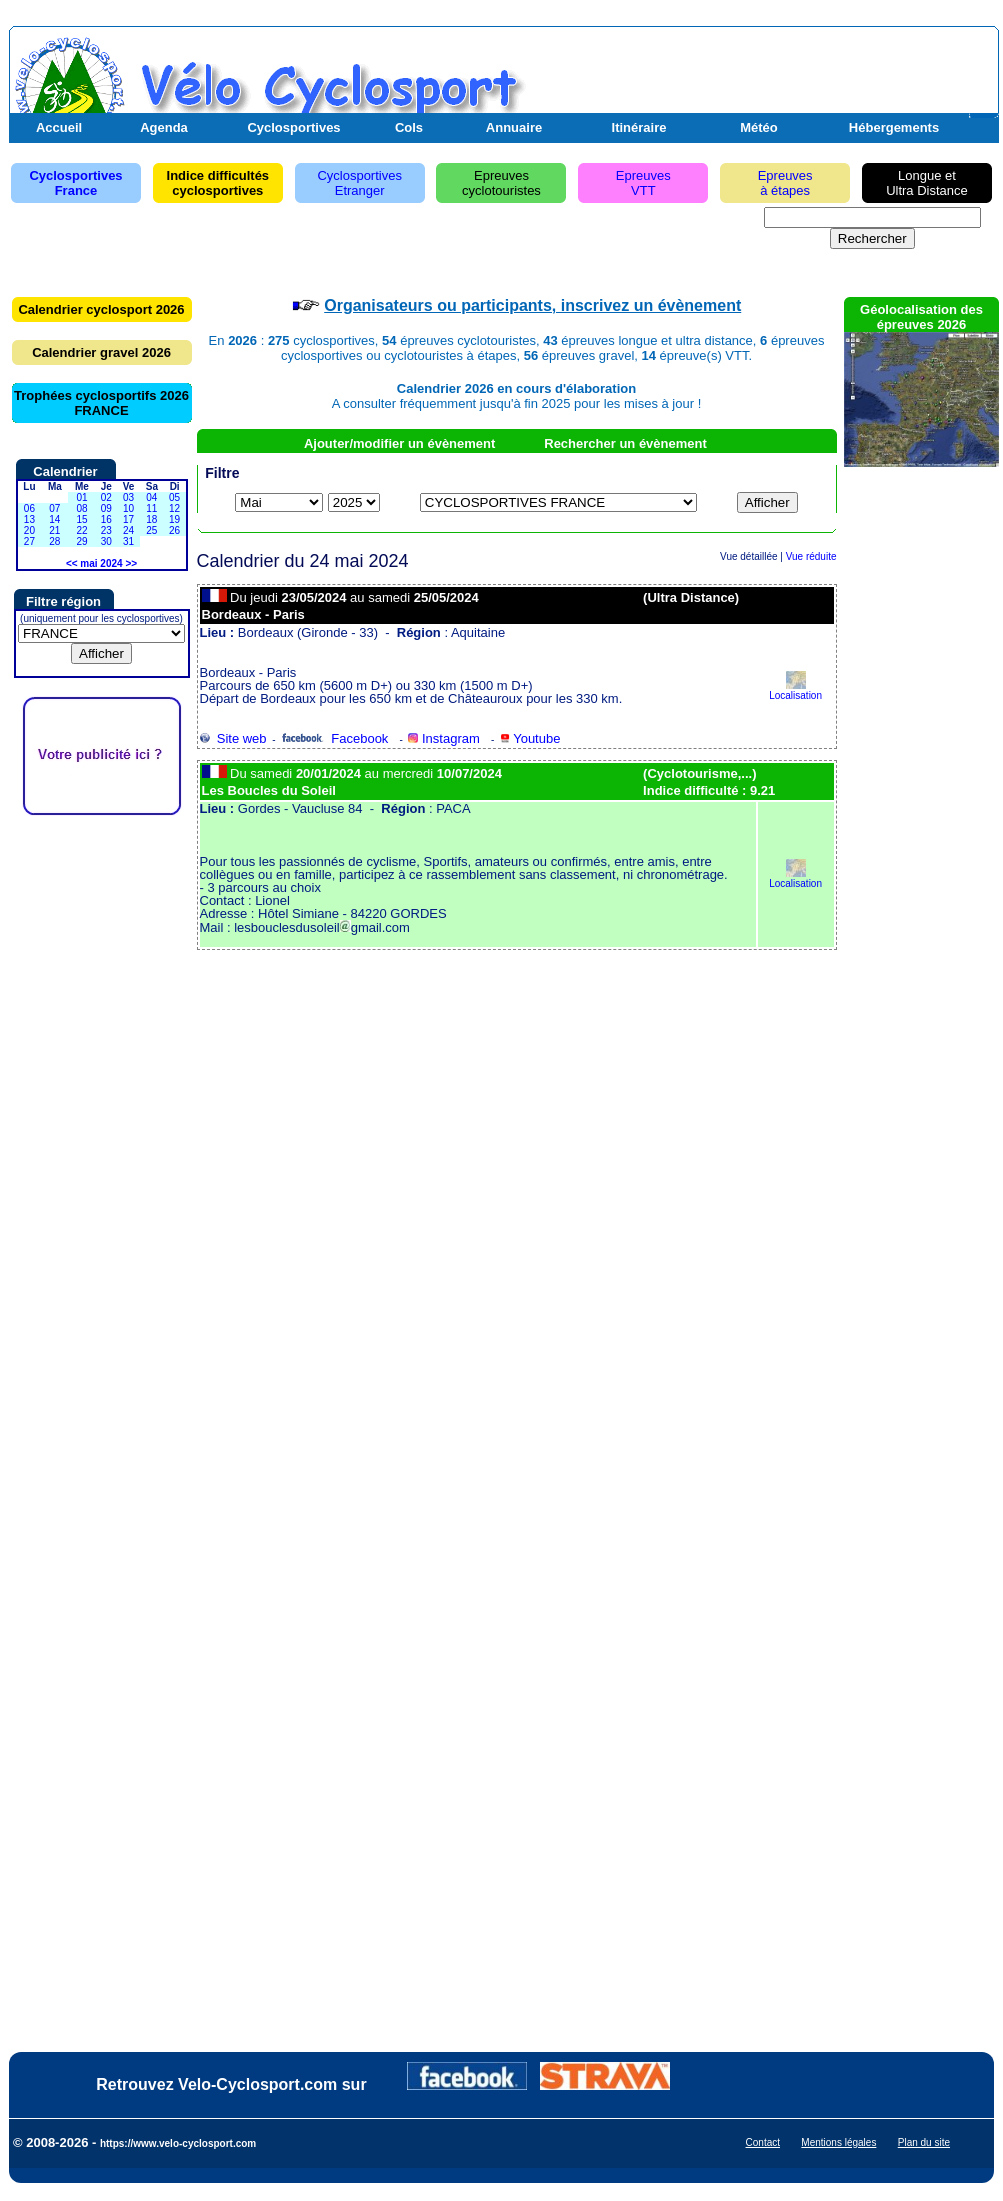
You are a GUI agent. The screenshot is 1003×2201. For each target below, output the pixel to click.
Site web (233, 738)
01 (81, 497)
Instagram (443, 738)
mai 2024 (101, 563)
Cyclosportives (293, 127)
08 (81, 508)
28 (54, 541)
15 (81, 519)
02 (106, 497)
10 (128, 508)
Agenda (164, 127)
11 (151, 508)
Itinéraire (639, 127)
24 (128, 530)
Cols (409, 127)
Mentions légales (838, 2142)
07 (54, 508)
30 (106, 541)
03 (128, 497)
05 (174, 497)
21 (54, 530)
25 (151, 530)
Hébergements (894, 127)
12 (174, 508)
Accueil (59, 127)
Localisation (795, 690)
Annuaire (514, 127)
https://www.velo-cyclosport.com (178, 2143)
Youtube (530, 738)
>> (131, 563)
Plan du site (924, 2142)
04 (151, 497)
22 (81, 530)
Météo (759, 127)
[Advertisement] (760, 83)
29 (81, 541)
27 (29, 541)
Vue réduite (811, 556)
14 (54, 519)
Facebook (334, 738)
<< (72, 563)
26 (174, 530)
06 (29, 508)
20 (29, 530)
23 (106, 530)
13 (29, 519)
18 (151, 519)
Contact (763, 2142)
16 (106, 519)
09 (106, 508)
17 (128, 519)
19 (174, 519)
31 (128, 541)
